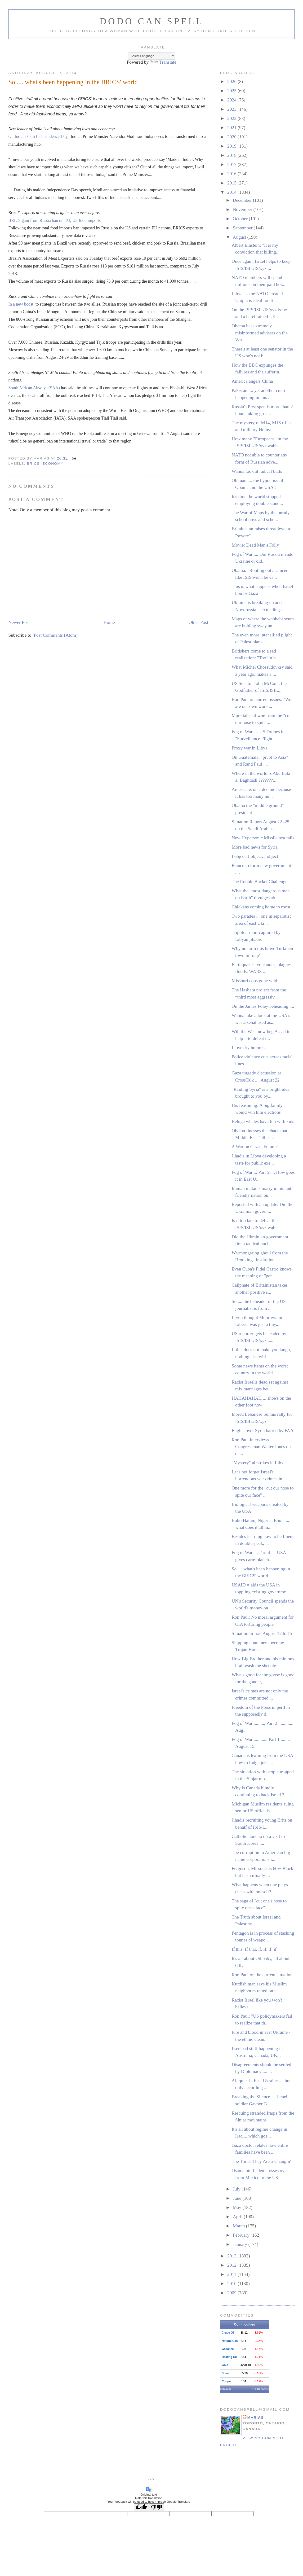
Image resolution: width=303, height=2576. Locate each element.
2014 (232, 192)
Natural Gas (230, 2341)
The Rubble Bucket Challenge (260, 881)
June (237, 2198)
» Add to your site (260, 2389)
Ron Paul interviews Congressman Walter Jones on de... (261, 1446)
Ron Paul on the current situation (262, 1974)
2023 (232, 109)
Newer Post (19, 622)
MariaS (255, 2417)
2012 (232, 2265)
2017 (232, 164)
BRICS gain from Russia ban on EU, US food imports (55, 220)
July (237, 2188)
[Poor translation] (156, 2507)
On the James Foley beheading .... (263, 1006)
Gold (225, 2365)
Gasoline (228, 2349)
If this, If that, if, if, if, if (254, 1949)
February (241, 2235)
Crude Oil (228, 2332)
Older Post (198, 622)
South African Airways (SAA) (34, 388)
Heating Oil (229, 2357)
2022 (232, 118)
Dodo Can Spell (152, 21)
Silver (226, 2373)
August (240, 237)
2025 (232, 90)
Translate (163, 62)
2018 (232, 155)
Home (109, 622)
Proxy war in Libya (249, 747)
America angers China (252, 381)
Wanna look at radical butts (257, 471)
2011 (232, 2274)
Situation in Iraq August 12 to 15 (262, 1633)
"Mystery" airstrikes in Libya (259, 1462)
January (240, 2244)
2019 (232, 146)
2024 (232, 99)
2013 (232, 2255)
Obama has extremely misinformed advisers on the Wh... (260, 332)
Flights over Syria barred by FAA (263, 1430)
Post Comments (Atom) (55, 635)
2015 (232, 182)
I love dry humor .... (250, 1047)
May (237, 2207)
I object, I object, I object (255, 856)
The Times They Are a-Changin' (261, 2161)
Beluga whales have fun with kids (263, 1121)
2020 (232, 136)
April (238, 2216)
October (241, 218)
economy (52, 463)
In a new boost (21, 304)
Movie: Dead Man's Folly (255, 545)
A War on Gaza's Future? (255, 1146)
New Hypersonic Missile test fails (263, 837)
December (243, 200)
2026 (232, 81)
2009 (232, 2292)
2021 (232, 127)
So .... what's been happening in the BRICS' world (73, 82)
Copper (227, 2381)
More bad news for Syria (255, 847)
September (243, 227)
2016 (232, 173)
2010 (232, 2283)
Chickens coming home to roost (261, 906)
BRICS (33, 463)
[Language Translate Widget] (151, 56)
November (243, 209)
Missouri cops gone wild (254, 980)
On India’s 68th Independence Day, (39, 136)
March (239, 2225)
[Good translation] (141, 2507)
